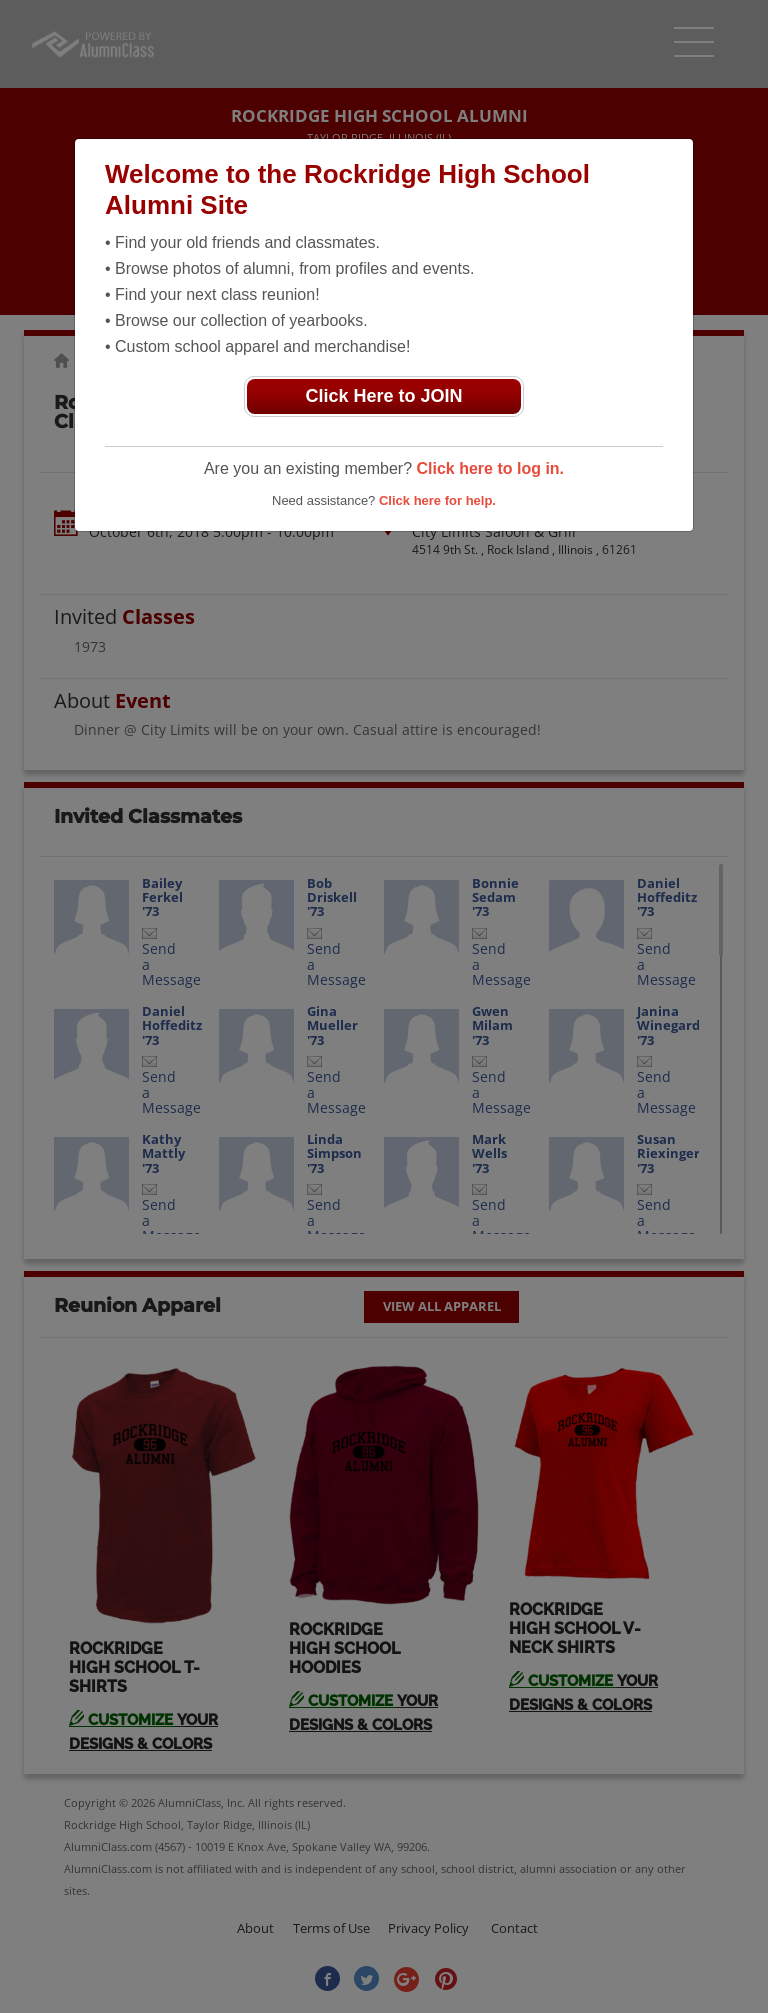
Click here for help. (437, 500)
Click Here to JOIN (383, 396)
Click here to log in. (490, 468)
